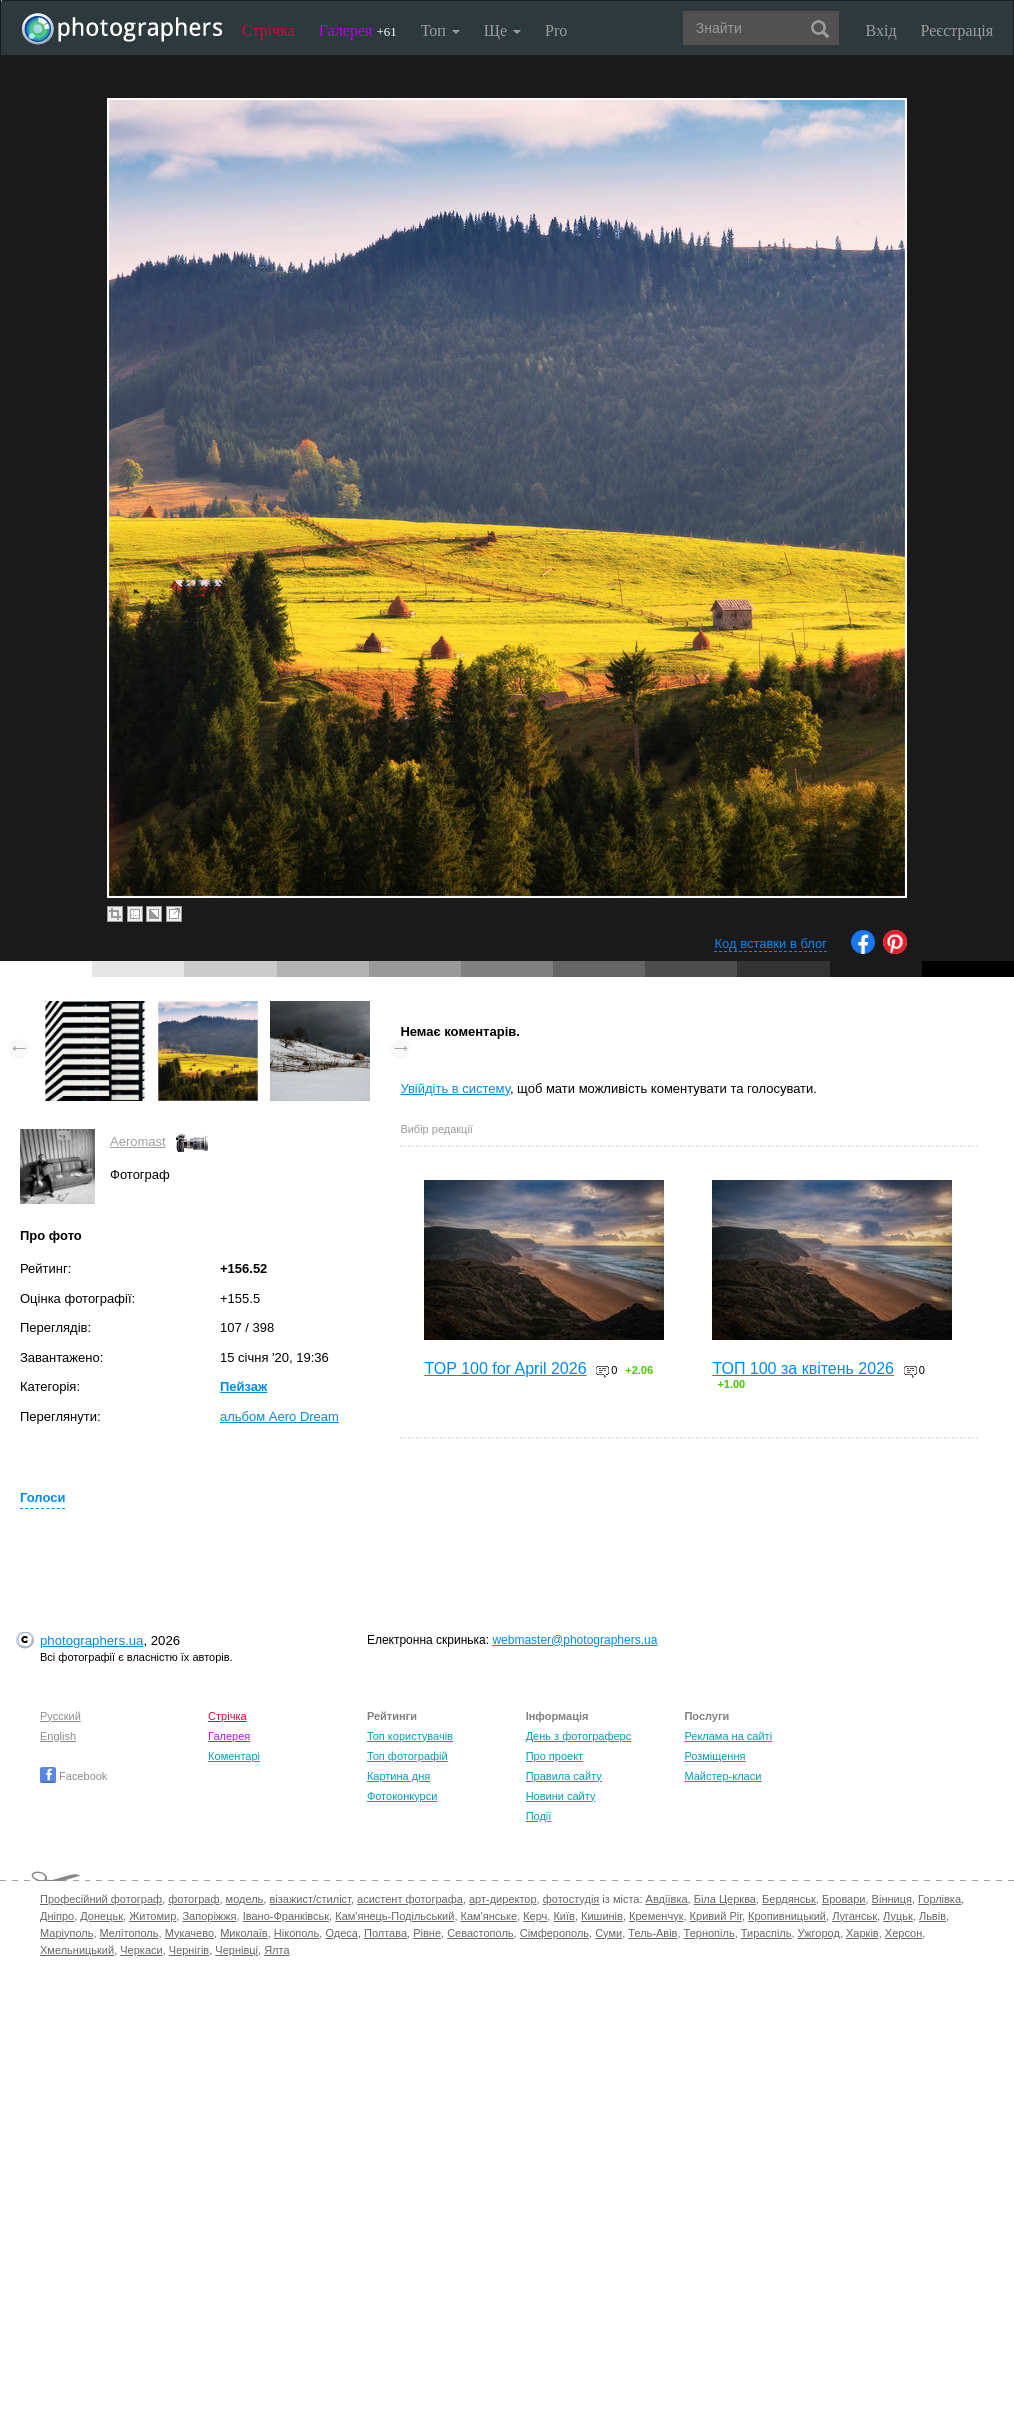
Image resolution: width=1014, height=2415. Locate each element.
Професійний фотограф (101, 1899)
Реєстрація (957, 30)
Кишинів (602, 1916)
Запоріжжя (209, 1916)
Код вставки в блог (770, 943)
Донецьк (101, 1916)
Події (539, 1816)
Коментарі (234, 1756)
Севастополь (480, 1933)
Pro (556, 30)
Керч (535, 1916)
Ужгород (819, 1933)
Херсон (903, 1933)
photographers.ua (91, 1640)
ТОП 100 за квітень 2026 (803, 1368)
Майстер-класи (722, 1776)
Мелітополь (129, 1933)
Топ (440, 30)
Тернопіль (709, 1933)
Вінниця (892, 1899)
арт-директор (503, 1899)
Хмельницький (77, 1950)
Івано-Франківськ (286, 1916)
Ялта (276, 1950)
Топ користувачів (410, 1736)
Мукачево (189, 1933)
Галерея (358, 30)
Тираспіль (766, 1933)
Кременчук (656, 1916)
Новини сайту (561, 1796)
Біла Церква (725, 1899)
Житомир (152, 1916)
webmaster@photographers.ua (574, 1640)
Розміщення (714, 1756)
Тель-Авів (652, 1933)
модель (245, 1899)
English (58, 1736)
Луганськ (854, 1916)
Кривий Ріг (716, 1916)
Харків (862, 1933)
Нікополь (296, 1933)
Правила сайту (564, 1776)
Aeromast (138, 1141)
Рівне (427, 1933)
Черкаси (141, 1950)
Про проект (554, 1756)
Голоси (42, 1497)
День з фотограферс (579, 1736)
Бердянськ (789, 1899)
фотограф (193, 1899)
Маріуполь (66, 1933)
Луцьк (898, 1916)
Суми (608, 1933)
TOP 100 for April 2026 (505, 1368)
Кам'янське (489, 1916)
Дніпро (57, 1916)
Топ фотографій (407, 1756)
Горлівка (939, 1899)
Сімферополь (554, 1933)
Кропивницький (787, 1916)
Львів (932, 1916)
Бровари (844, 1899)
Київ (563, 1916)
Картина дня (398, 1776)
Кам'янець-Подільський (394, 1916)
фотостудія (571, 1899)
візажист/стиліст (309, 1899)
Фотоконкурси (402, 1796)
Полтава (385, 1933)
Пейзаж (243, 1386)
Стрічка (268, 30)
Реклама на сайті (728, 1736)
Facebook (73, 1776)
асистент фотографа (410, 1899)
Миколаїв (244, 1933)
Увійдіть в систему (455, 1088)
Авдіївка (667, 1899)
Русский (60, 1716)
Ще (502, 30)
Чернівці (236, 1950)
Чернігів (189, 1950)
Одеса (341, 1933)
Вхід (881, 30)
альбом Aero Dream (279, 1416)
